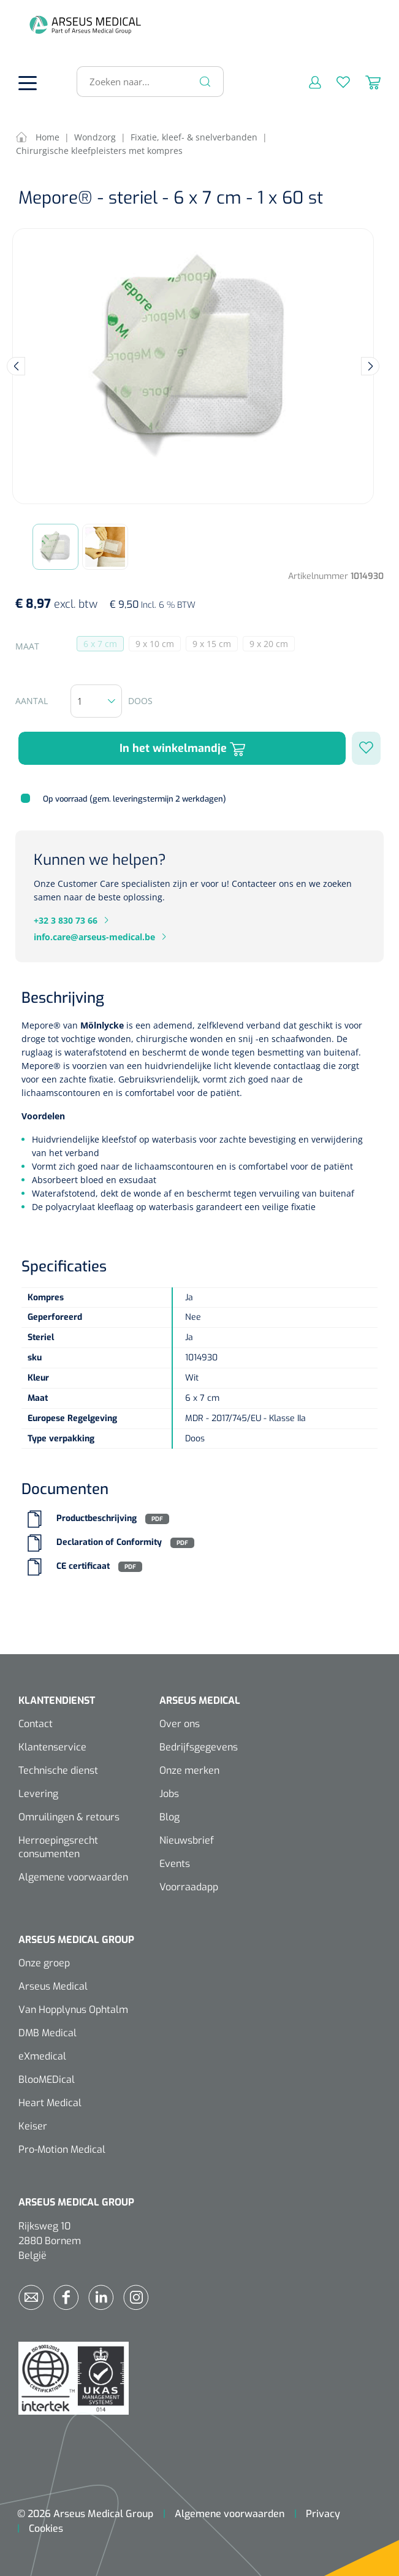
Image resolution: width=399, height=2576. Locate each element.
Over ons (179, 1723)
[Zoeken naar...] (144, 81)
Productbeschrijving (96, 1519)
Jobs (169, 1793)
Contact (35, 1723)
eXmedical (42, 2056)
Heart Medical (50, 2102)
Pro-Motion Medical (61, 2149)
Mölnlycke (103, 1025)
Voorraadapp (188, 1886)
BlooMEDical (46, 2079)
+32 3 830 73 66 (65, 920)
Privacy (323, 2513)
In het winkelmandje (182, 748)
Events (174, 1863)
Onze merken (189, 1770)
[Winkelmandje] (365, 81)
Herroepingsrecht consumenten (58, 1847)
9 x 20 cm (272, 644)
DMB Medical (47, 2032)
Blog (169, 1817)
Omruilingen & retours (69, 1817)
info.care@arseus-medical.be (94, 937)
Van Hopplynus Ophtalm (73, 2009)
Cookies (46, 2528)
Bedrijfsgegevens (198, 1747)
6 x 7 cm (103, 644)
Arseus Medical (53, 1986)
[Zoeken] (205, 81)
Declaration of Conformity (109, 1543)
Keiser (32, 2126)
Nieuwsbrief (186, 1840)
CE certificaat (83, 1567)
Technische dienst (58, 1770)
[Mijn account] (307, 81)
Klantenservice (52, 1747)
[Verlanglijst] (335, 81)
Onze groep (44, 1963)
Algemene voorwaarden (73, 1877)
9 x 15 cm (215, 644)
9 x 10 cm (158, 644)
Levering (38, 1793)
